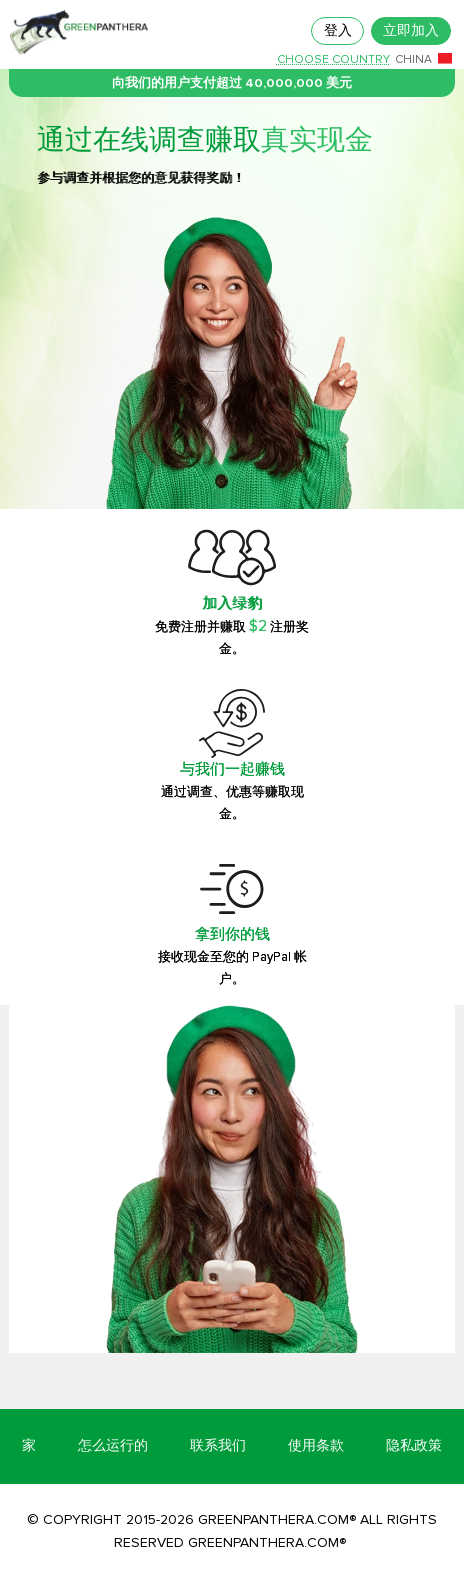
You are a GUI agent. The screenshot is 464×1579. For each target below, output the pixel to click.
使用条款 (316, 1445)
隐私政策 (414, 1445)
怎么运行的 (113, 1445)
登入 (338, 30)
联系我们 (218, 1445)
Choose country (333, 60)
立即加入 (411, 30)
